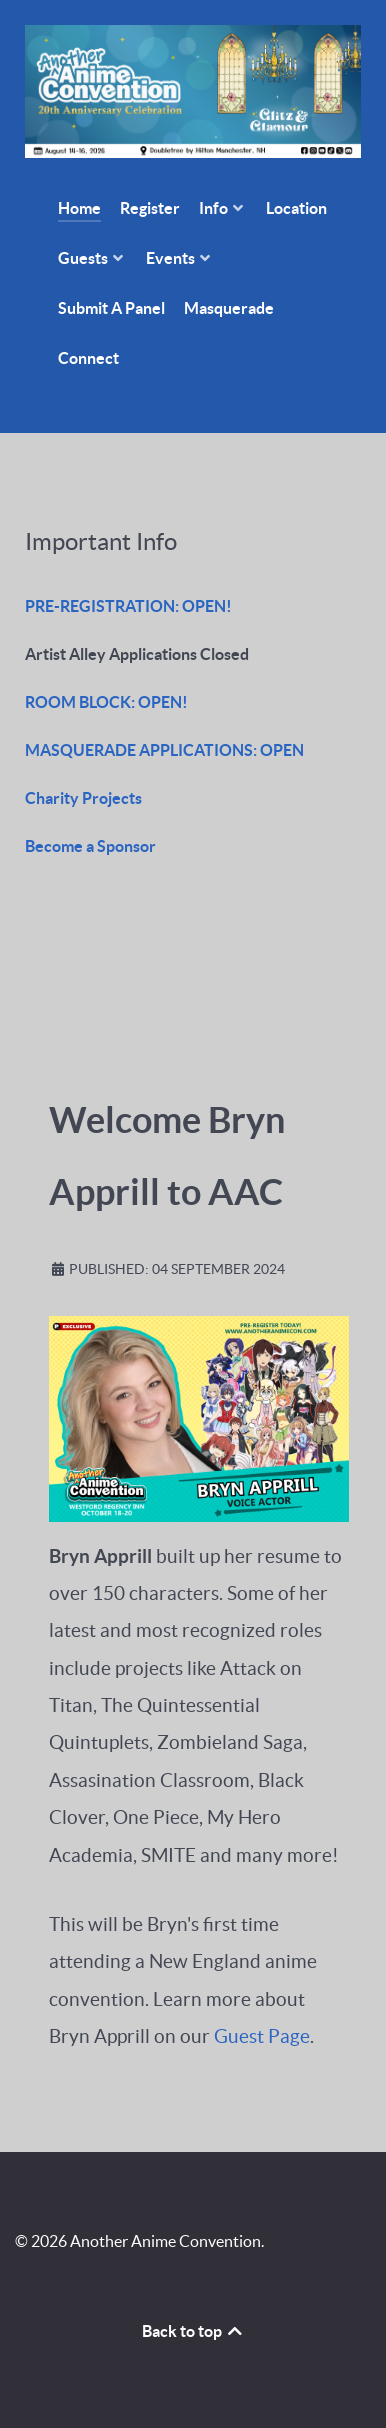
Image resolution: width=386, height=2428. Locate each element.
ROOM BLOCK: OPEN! (106, 702)
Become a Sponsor (90, 846)
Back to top (193, 2331)
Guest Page (262, 2036)
